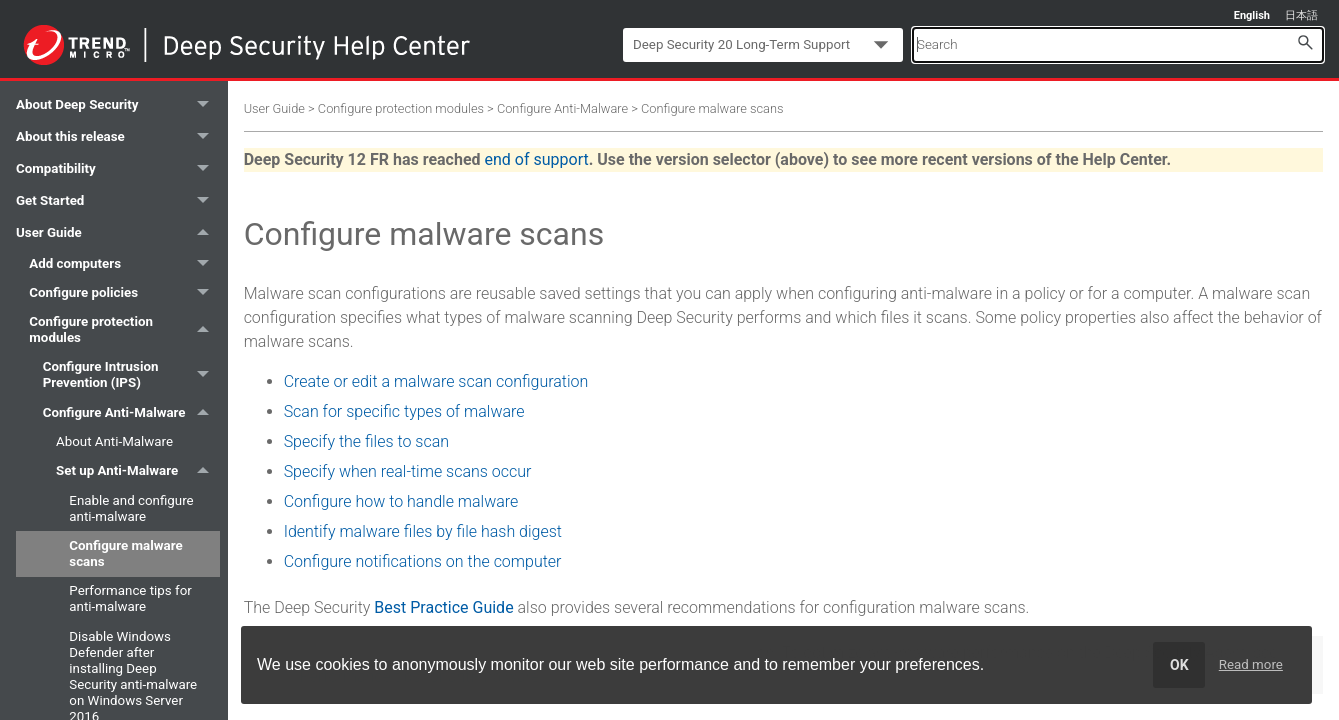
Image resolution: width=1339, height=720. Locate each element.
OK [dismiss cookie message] (1179, 665)
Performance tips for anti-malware (130, 598)
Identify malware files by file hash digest (423, 531)
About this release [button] (118, 137)
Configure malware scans (125, 553)
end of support (537, 159)
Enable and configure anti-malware (131, 508)
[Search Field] (1118, 44)
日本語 (1301, 15)
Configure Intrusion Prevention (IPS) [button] (131, 375)
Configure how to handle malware (401, 501)
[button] (1305, 41)
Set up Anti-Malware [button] (138, 471)
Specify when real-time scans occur (408, 471)
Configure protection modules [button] (124, 329)
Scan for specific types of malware (404, 411)
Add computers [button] (124, 263)
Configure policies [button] (124, 292)
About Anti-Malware (114, 441)
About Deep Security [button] (118, 105)
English (1252, 15)
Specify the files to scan (366, 441)
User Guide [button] (118, 233)
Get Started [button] (118, 201)
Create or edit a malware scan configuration (436, 381)
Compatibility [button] (118, 169)
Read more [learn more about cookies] (1251, 664)
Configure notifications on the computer (423, 561)
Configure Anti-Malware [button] (131, 412)
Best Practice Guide (443, 607)
